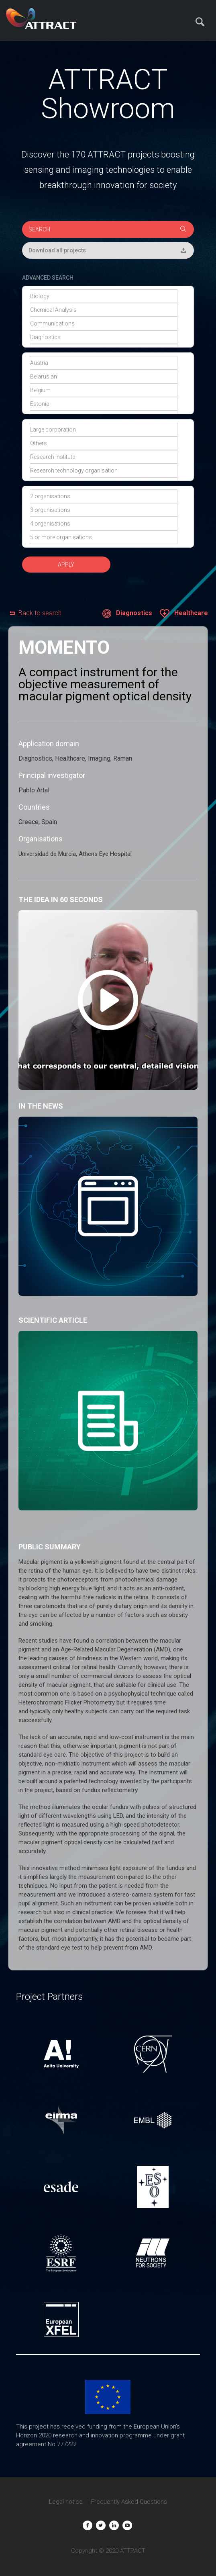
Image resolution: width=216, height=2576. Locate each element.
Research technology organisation (104, 470)
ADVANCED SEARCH (47, 277)
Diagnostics (104, 337)
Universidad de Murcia (47, 853)
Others (104, 443)
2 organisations (104, 496)
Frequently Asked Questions (129, 2501)
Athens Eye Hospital (105, 853)
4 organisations (104, 523)
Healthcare (184, 613)
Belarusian (104, 376)
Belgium (104, 390)
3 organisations (104, 510)
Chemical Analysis (104, 310)
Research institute (104, 457)
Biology (104, 296)
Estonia (104, 404)
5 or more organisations (104, 537)
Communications (104, 323)
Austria (104, 363)
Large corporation (104, 429)
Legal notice (66, 2501)
